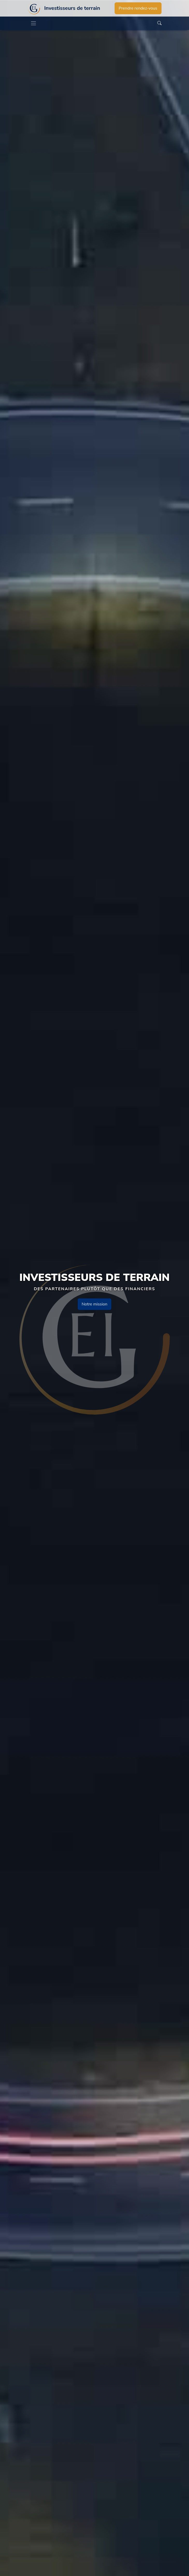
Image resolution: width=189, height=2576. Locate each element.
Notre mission (94, 1304)
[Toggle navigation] (33, 23)
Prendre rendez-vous (138, 8)
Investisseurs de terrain (72, 8)
